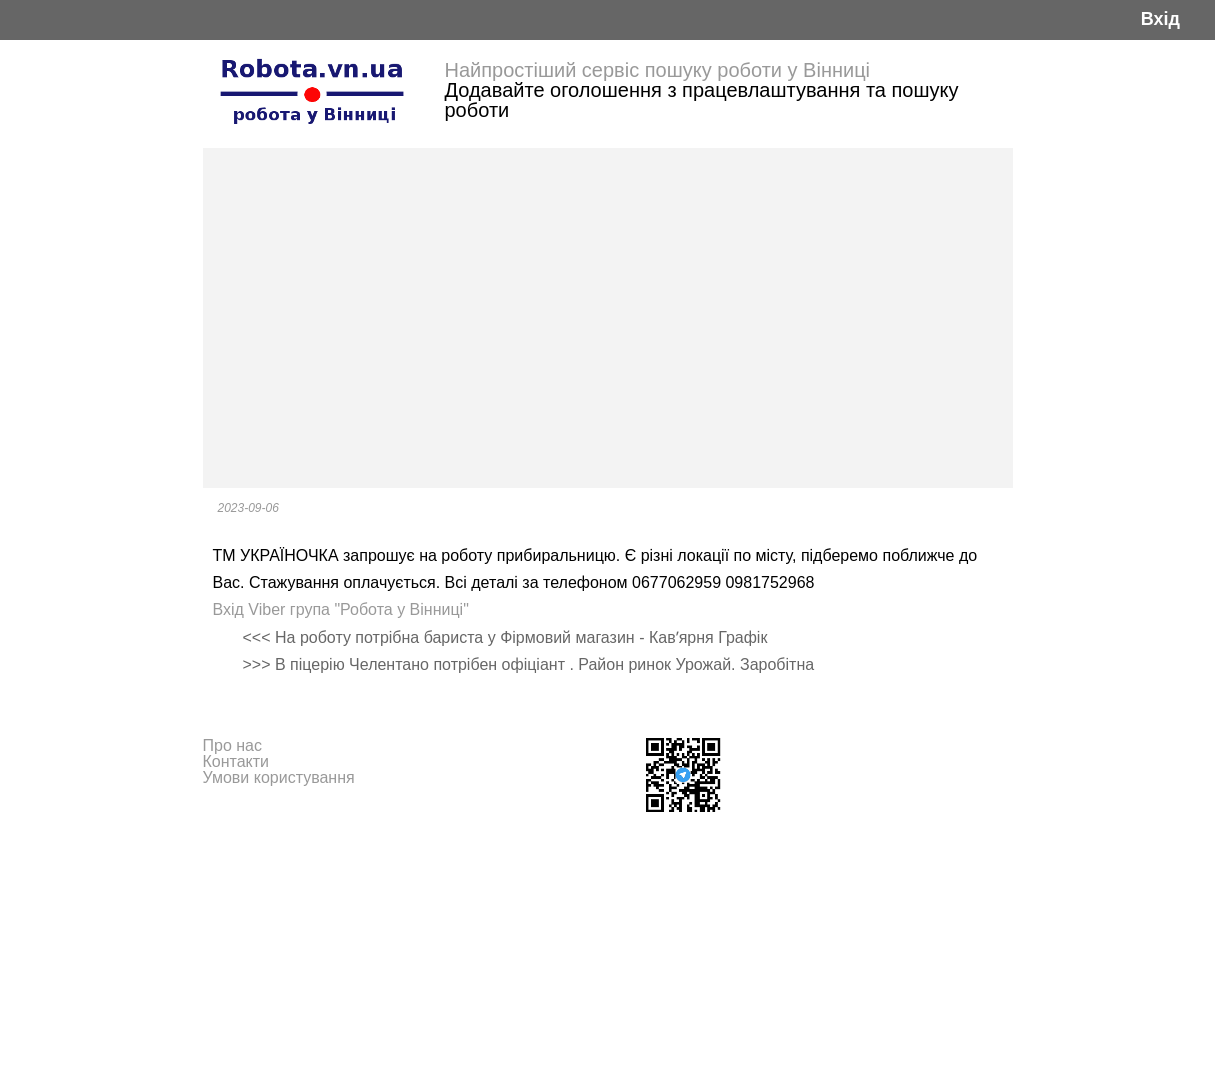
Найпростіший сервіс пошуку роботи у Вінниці (658, 70)
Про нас (232, 745)
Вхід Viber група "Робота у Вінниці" (341, 609)
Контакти (236, 761)
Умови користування (279, 777)
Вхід (1160, 19)
